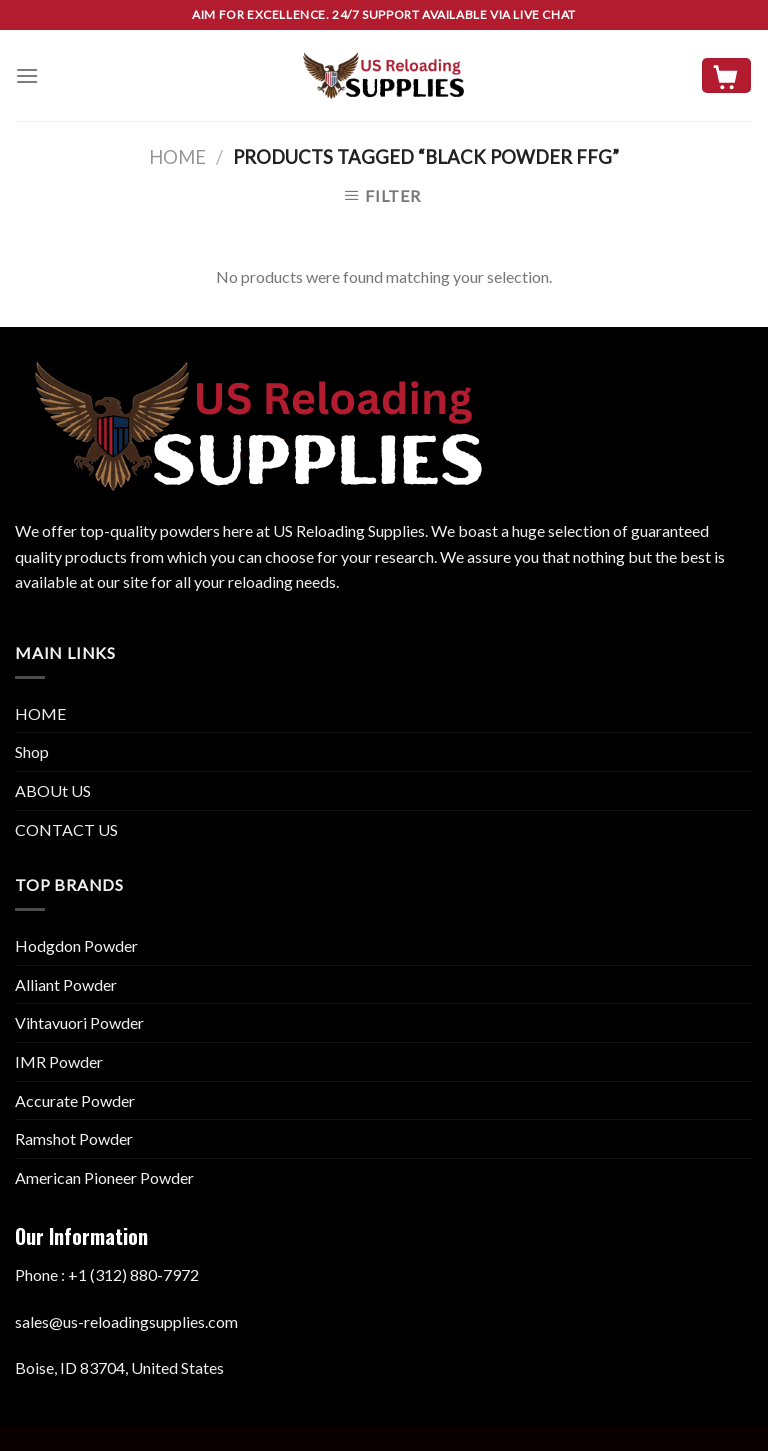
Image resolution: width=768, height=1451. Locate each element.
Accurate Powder (75, 1100)
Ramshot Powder (74, 1138)
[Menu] (27, 75)
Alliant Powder (66, 984)
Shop (32, 751)
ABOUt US (53, 790)
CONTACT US (66, 829)
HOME (40, 713)
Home (177, 157)
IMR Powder (59, 1061)
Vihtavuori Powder (79, 1022)
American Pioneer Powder (104, 1177)
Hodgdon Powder (76, 945)
